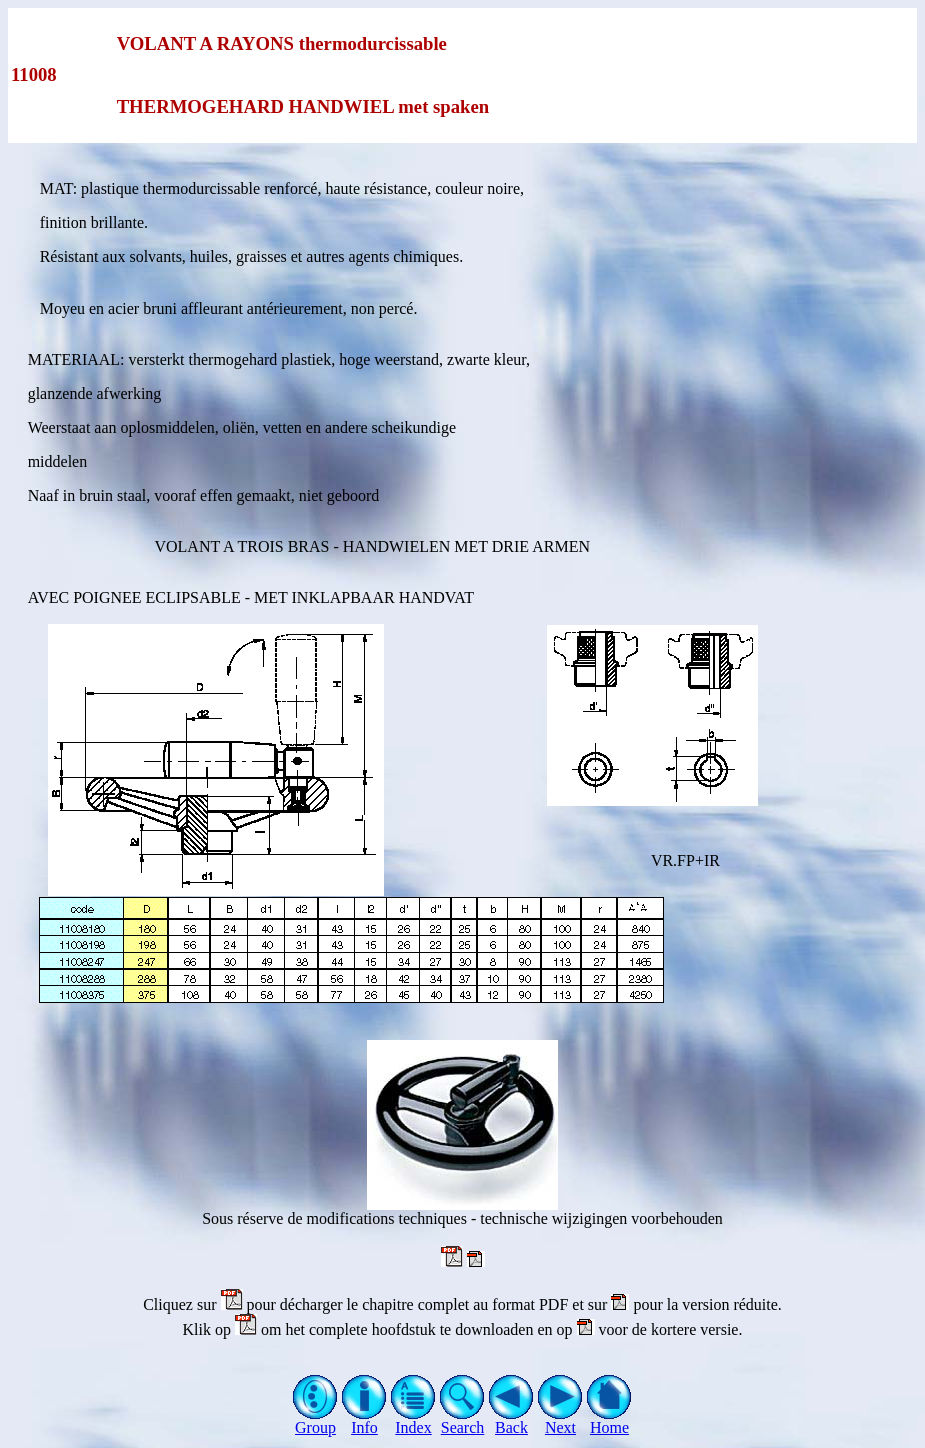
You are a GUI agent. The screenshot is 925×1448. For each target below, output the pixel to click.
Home (609, 1420)
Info (364, 1420)
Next (560, 1420)
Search (462, 1420)
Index (413, 1420)
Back (511, 1420)
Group (315, 1420)
